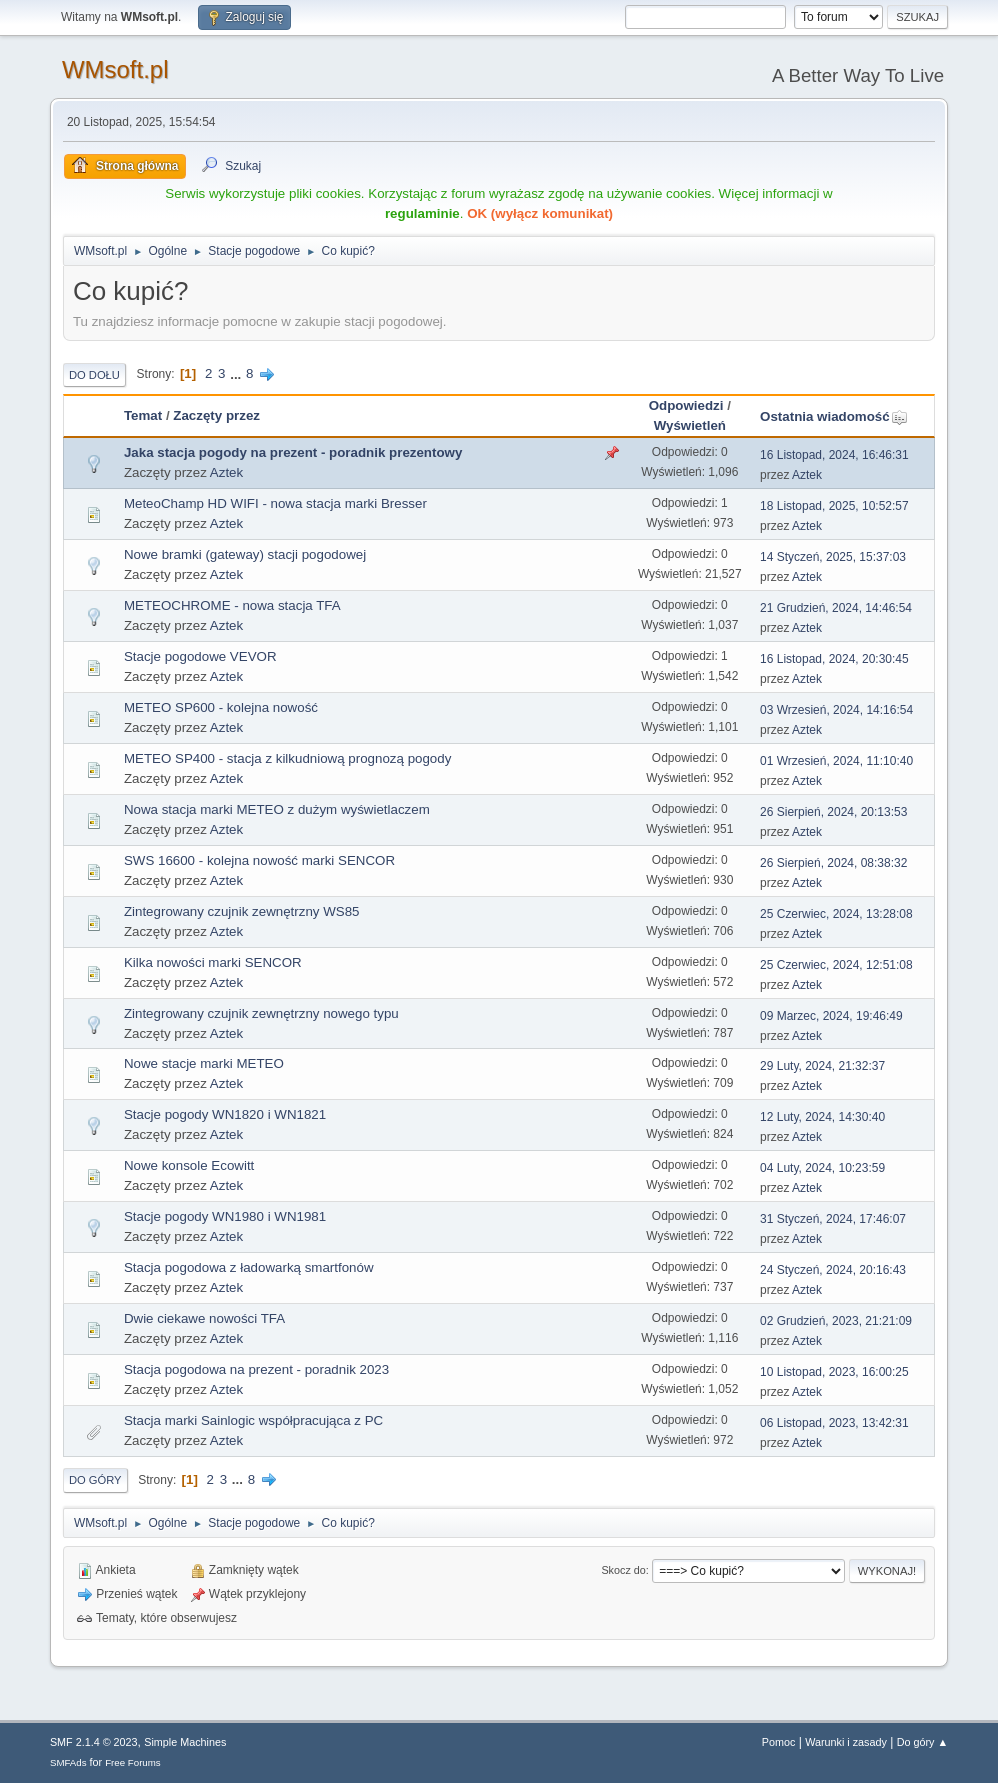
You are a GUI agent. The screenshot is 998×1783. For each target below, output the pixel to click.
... (237, 373)
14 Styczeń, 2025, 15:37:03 (833, 557)
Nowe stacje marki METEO (204, 1063)
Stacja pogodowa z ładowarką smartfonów (249, 1267)
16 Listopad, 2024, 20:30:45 (834, 659)
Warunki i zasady (846, 1742)
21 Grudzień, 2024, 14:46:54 (836, 608)
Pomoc (779, 1742)
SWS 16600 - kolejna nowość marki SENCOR (259, 860)
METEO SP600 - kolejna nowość (221, 707)
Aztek (226, 472)
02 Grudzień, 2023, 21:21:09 (836, 1321)
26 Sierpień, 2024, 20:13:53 (833, 812)
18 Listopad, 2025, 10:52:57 (834, 506)
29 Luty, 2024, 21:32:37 (822, 1066)
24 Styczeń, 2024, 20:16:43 (833, 1270)
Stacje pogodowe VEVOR (200, 656)
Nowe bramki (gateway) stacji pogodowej (245, 554)
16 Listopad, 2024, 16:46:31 (834, 455)
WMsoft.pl (115, 69)
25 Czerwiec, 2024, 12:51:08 (836, 965)
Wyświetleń (690, 425)
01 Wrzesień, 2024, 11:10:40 (836, 761)
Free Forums (133, 1762)
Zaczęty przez (216, 415)
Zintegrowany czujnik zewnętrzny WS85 (242, 911)
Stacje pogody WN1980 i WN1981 (225, 1216)
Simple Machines (185, 1742)
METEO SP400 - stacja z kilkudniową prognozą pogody (287, 758)
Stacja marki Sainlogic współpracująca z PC (253, 1420)
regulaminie (422, 213)
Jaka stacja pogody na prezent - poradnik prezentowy (293, 452)
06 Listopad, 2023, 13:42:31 (834, 1423)
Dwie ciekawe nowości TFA (204, 1318)
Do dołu (94, 375)
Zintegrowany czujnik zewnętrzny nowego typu (261, 1013)
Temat (143, 415)
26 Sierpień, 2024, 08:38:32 (833, 863)
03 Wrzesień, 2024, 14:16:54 (836, 710)
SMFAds (68, 1762)
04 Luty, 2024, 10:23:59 (822, 1168)
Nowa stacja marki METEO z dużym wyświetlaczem (277, 809)
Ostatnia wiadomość (834, 416)
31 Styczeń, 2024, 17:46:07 (833, 1219)
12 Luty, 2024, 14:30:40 (822, 1117)
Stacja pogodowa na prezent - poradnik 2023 (256, 1369)
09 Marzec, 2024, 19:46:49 (831, 1016)
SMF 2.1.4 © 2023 (94, 1742)
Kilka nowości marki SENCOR (213, 962)
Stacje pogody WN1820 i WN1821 (225, 1114)
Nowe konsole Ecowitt (189, 1165)
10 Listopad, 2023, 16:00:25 (834, 1372)
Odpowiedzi (686, 405)
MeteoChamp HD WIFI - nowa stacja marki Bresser (275, 503)
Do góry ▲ (922, 1742)
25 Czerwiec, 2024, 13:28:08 (836, 914)
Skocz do (623, 1570)
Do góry (95, 1480)
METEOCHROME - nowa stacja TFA (232, 605)
